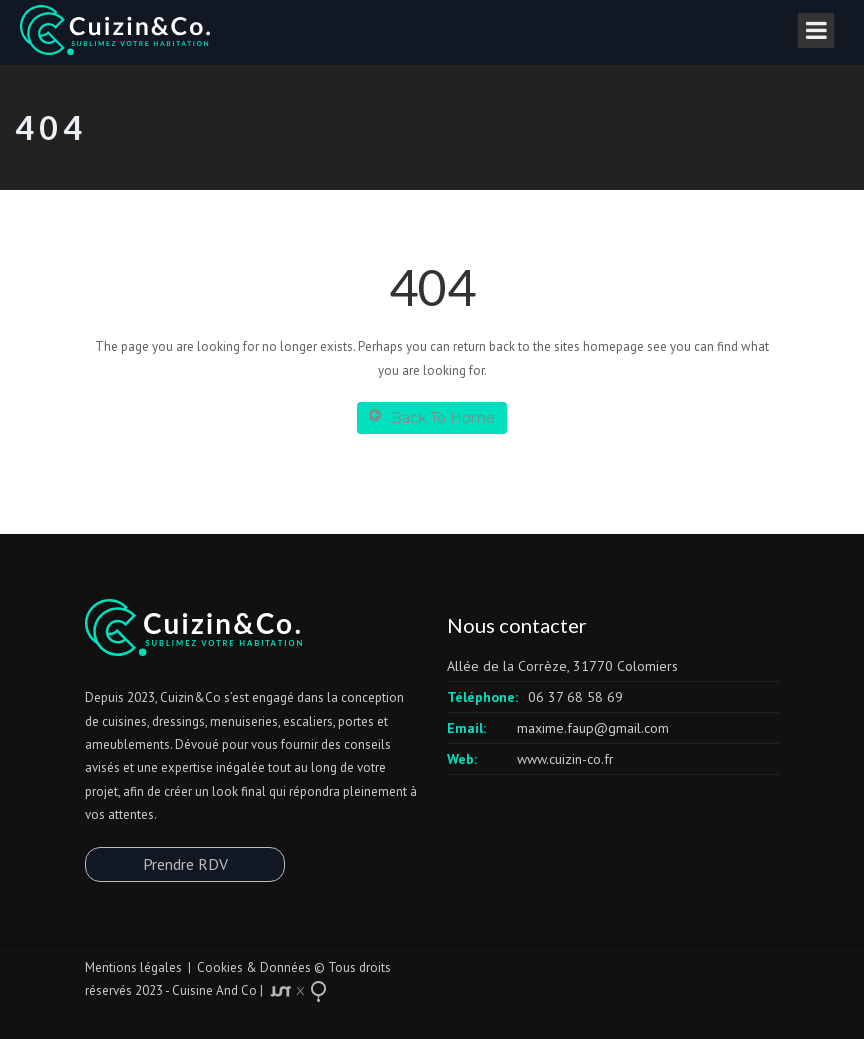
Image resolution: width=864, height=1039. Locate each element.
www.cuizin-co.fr (565, 759)
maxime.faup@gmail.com (593, 728)
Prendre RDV (185, 864)
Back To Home (432, 417)
